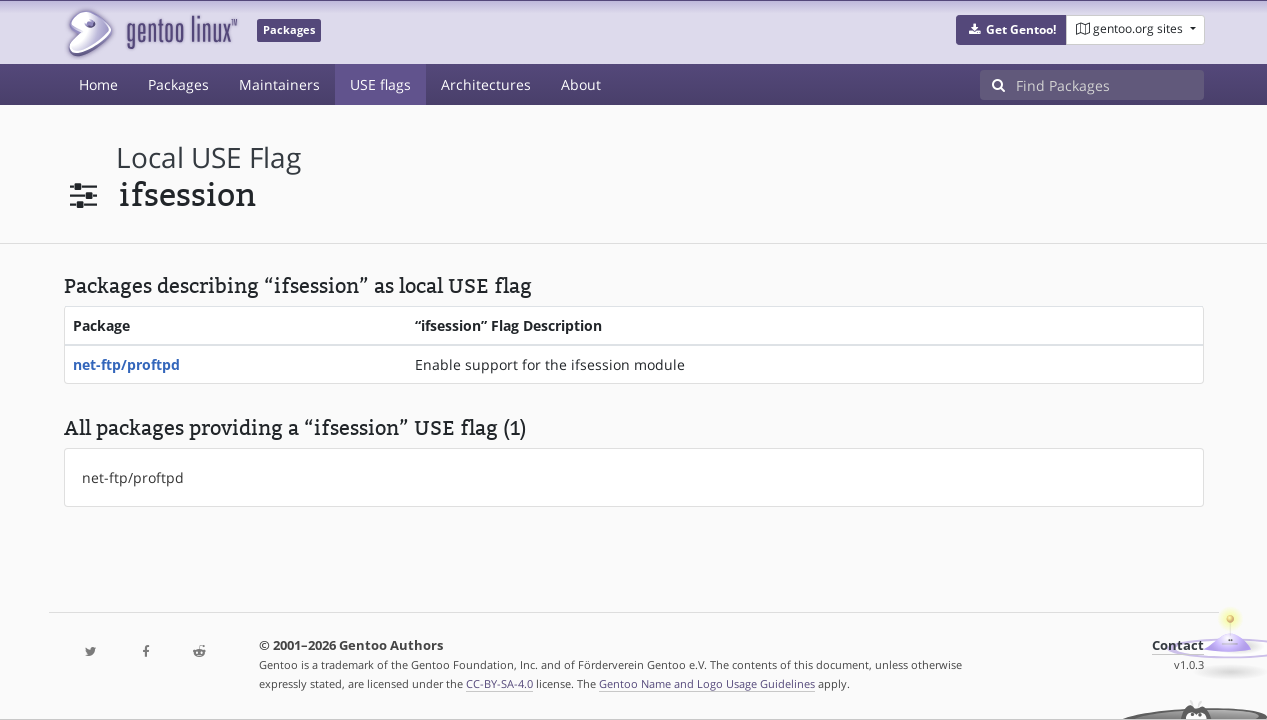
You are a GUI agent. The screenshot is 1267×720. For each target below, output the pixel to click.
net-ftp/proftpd (126, 364)
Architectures (486, 84)
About (581, 84)
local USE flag (208, 157)
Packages (178, 84)
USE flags (380, 84)
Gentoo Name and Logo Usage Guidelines (707, 683)
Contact (1178, 645)
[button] (1011, 30)
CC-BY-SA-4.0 (499, 683)
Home (98, 84)
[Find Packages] (1110, 85)
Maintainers (279, 84)
